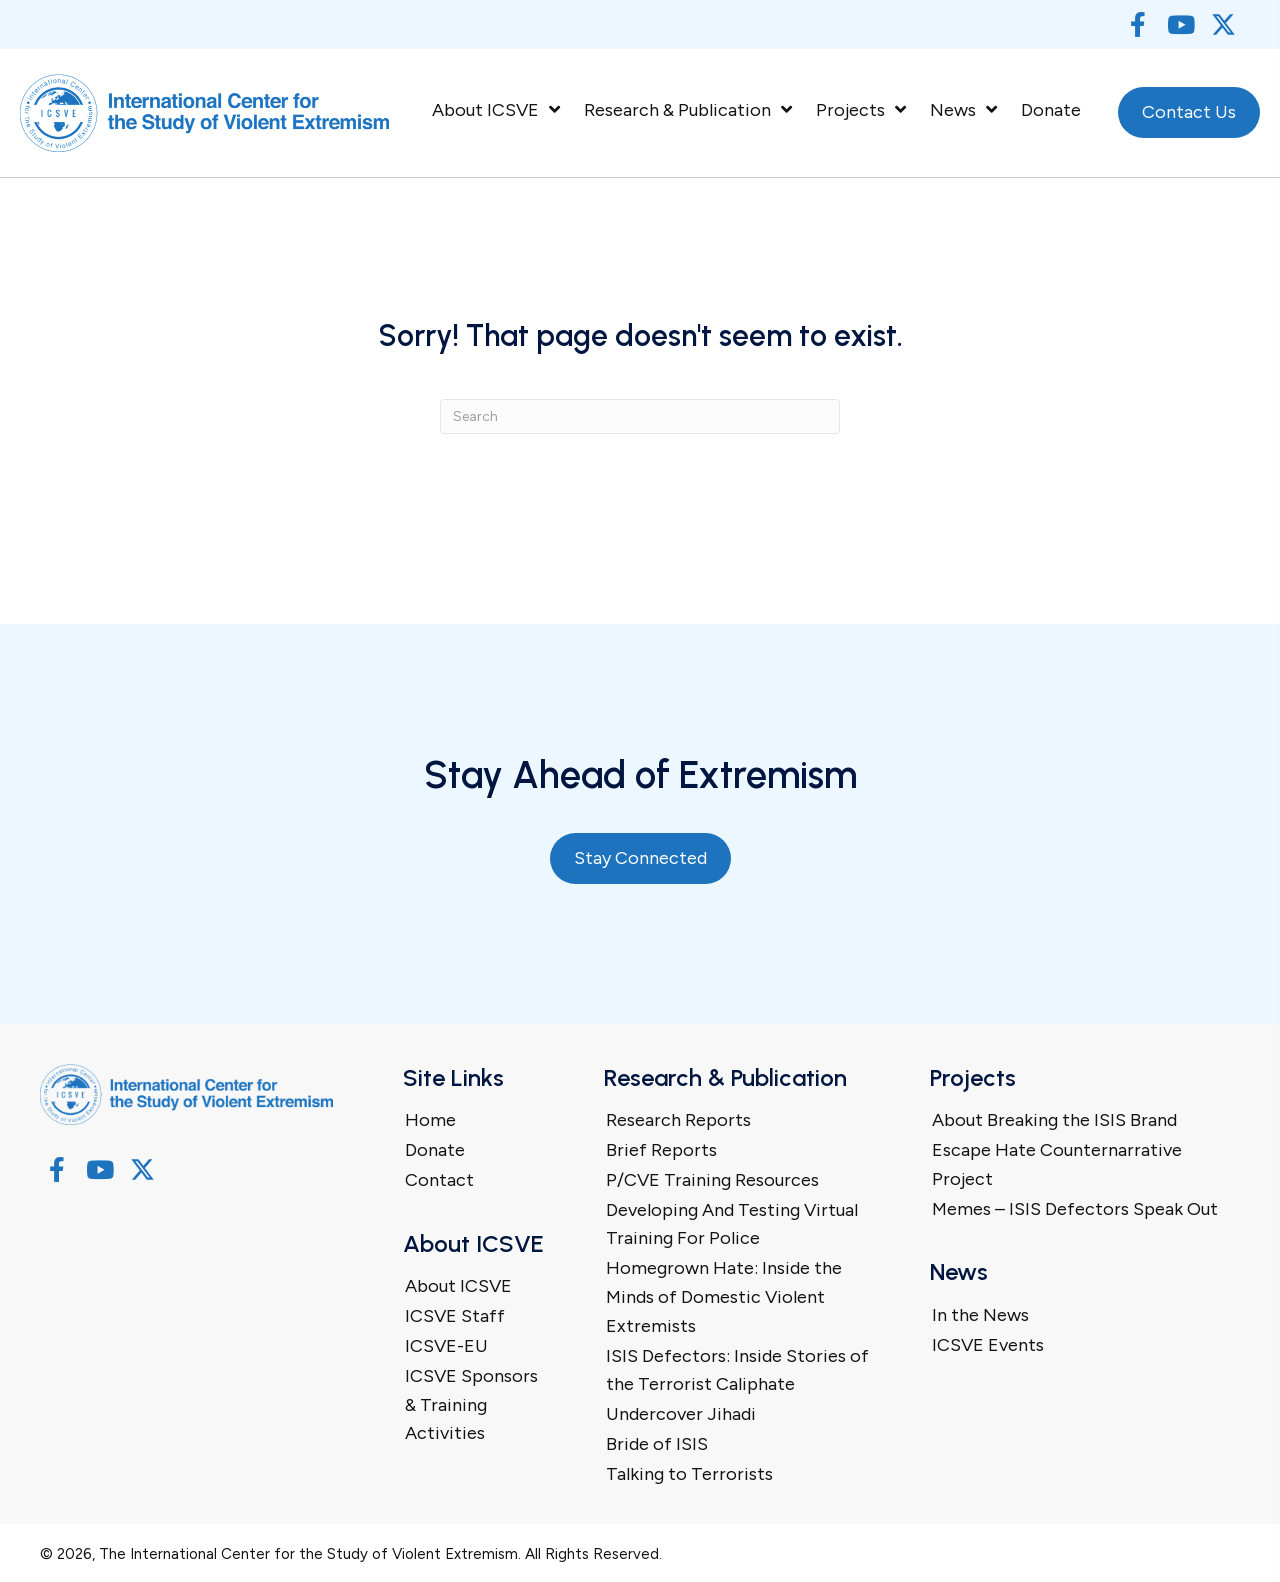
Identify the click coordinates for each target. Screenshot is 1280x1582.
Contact (439, 1180)
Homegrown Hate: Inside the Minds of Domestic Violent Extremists (724, 1297)
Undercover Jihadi (681, 1414)
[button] (1137, 24)
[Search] (640, 416)
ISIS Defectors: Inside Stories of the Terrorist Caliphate (737, 1370)
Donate (435, 1150)
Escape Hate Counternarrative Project (1057, 1164)
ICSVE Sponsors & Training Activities (471, 1405)
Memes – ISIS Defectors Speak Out (1075, 1209)
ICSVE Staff (455, 1316)
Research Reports (678, 1120)
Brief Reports (661, 1150)
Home (430, 1120)
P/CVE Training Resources (712, 1180)
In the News (980, 1315)
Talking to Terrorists (689, 1474)
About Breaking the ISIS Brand (1054, 1120)
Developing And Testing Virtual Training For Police (732, 1224)
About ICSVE (458, 1286)
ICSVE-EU (446, 1346)
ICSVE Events (988, 1345)
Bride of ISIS (657, 1444)
